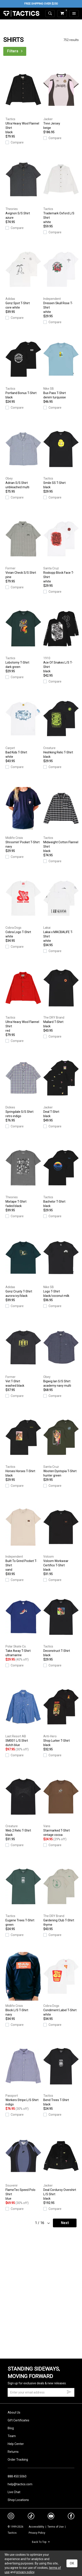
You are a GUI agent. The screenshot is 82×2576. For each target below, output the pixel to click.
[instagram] (11, 2516)
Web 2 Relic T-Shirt (23, 1803)
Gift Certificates (18, 2420)
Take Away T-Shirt (23, 1623)
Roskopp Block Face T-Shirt (61, 548)
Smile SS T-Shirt (61, 455)
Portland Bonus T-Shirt (23, 365)
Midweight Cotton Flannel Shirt (61, 817)
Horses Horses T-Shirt (23, 1444)
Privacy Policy (37, 2532)
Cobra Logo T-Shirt (23, 905)
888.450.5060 (17, 2476)
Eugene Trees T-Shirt (23, 1893)
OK (72, 2563)
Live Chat (14, 2492)
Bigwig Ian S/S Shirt (61, 1354)
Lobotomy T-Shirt (23, 635)
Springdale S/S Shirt (23, 1084)
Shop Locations (18, 2500)
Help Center (16, 2444)
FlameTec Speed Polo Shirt (23, 2165)
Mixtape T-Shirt (23, 1174)
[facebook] (71, 2516)
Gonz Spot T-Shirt (23, 276)
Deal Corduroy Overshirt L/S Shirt (61, 2165)
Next (65, 2223)
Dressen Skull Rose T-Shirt (61, 278)
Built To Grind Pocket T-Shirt (23, 1536)
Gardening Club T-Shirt (61, 1893)
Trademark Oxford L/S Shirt (61, 188)
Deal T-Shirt (61, 1084)
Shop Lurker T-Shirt (61, 1713)
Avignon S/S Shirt (23, 186)
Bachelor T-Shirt (61, 1174)
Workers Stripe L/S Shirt (23, 2073)
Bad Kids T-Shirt (23, 725)
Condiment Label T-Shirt (61, 1983)
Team (12, 2436)
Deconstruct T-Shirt (61, 1623)
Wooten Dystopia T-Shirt (61, 1444)
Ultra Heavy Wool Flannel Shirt (23, 98)
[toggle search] (50, 13)
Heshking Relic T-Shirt (61, 725)
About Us (14, 2412)
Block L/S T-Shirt (23, 1983)
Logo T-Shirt (61, 1264)
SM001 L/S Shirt (23, 1713)
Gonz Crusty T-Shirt (23, 1264)
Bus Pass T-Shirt (61, 365)
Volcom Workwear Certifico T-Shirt (61, 1536)
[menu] (74, 13)
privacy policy (25, 2572)
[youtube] (51, 2516)
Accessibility (36, 2526)
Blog (11, 2428)
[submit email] (69, 2391)
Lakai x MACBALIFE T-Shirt (61, 907)
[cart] (62, 13)
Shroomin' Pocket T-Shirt (23, 815)
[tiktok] (31, 2516)
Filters (15, 51)
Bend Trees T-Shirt (61, 2073)
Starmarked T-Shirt (61, 1803)
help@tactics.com (20, 2484)
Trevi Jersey (61, 96)
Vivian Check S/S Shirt (23, 545)
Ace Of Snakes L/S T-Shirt (61, 637)
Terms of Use (55, 2526)
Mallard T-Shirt (61, 994)
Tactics (21, 13)
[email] (41, 2392)
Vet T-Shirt (23, 1354)
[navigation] (41, 2223)
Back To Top (41, 2542)
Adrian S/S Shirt (23, 455)
